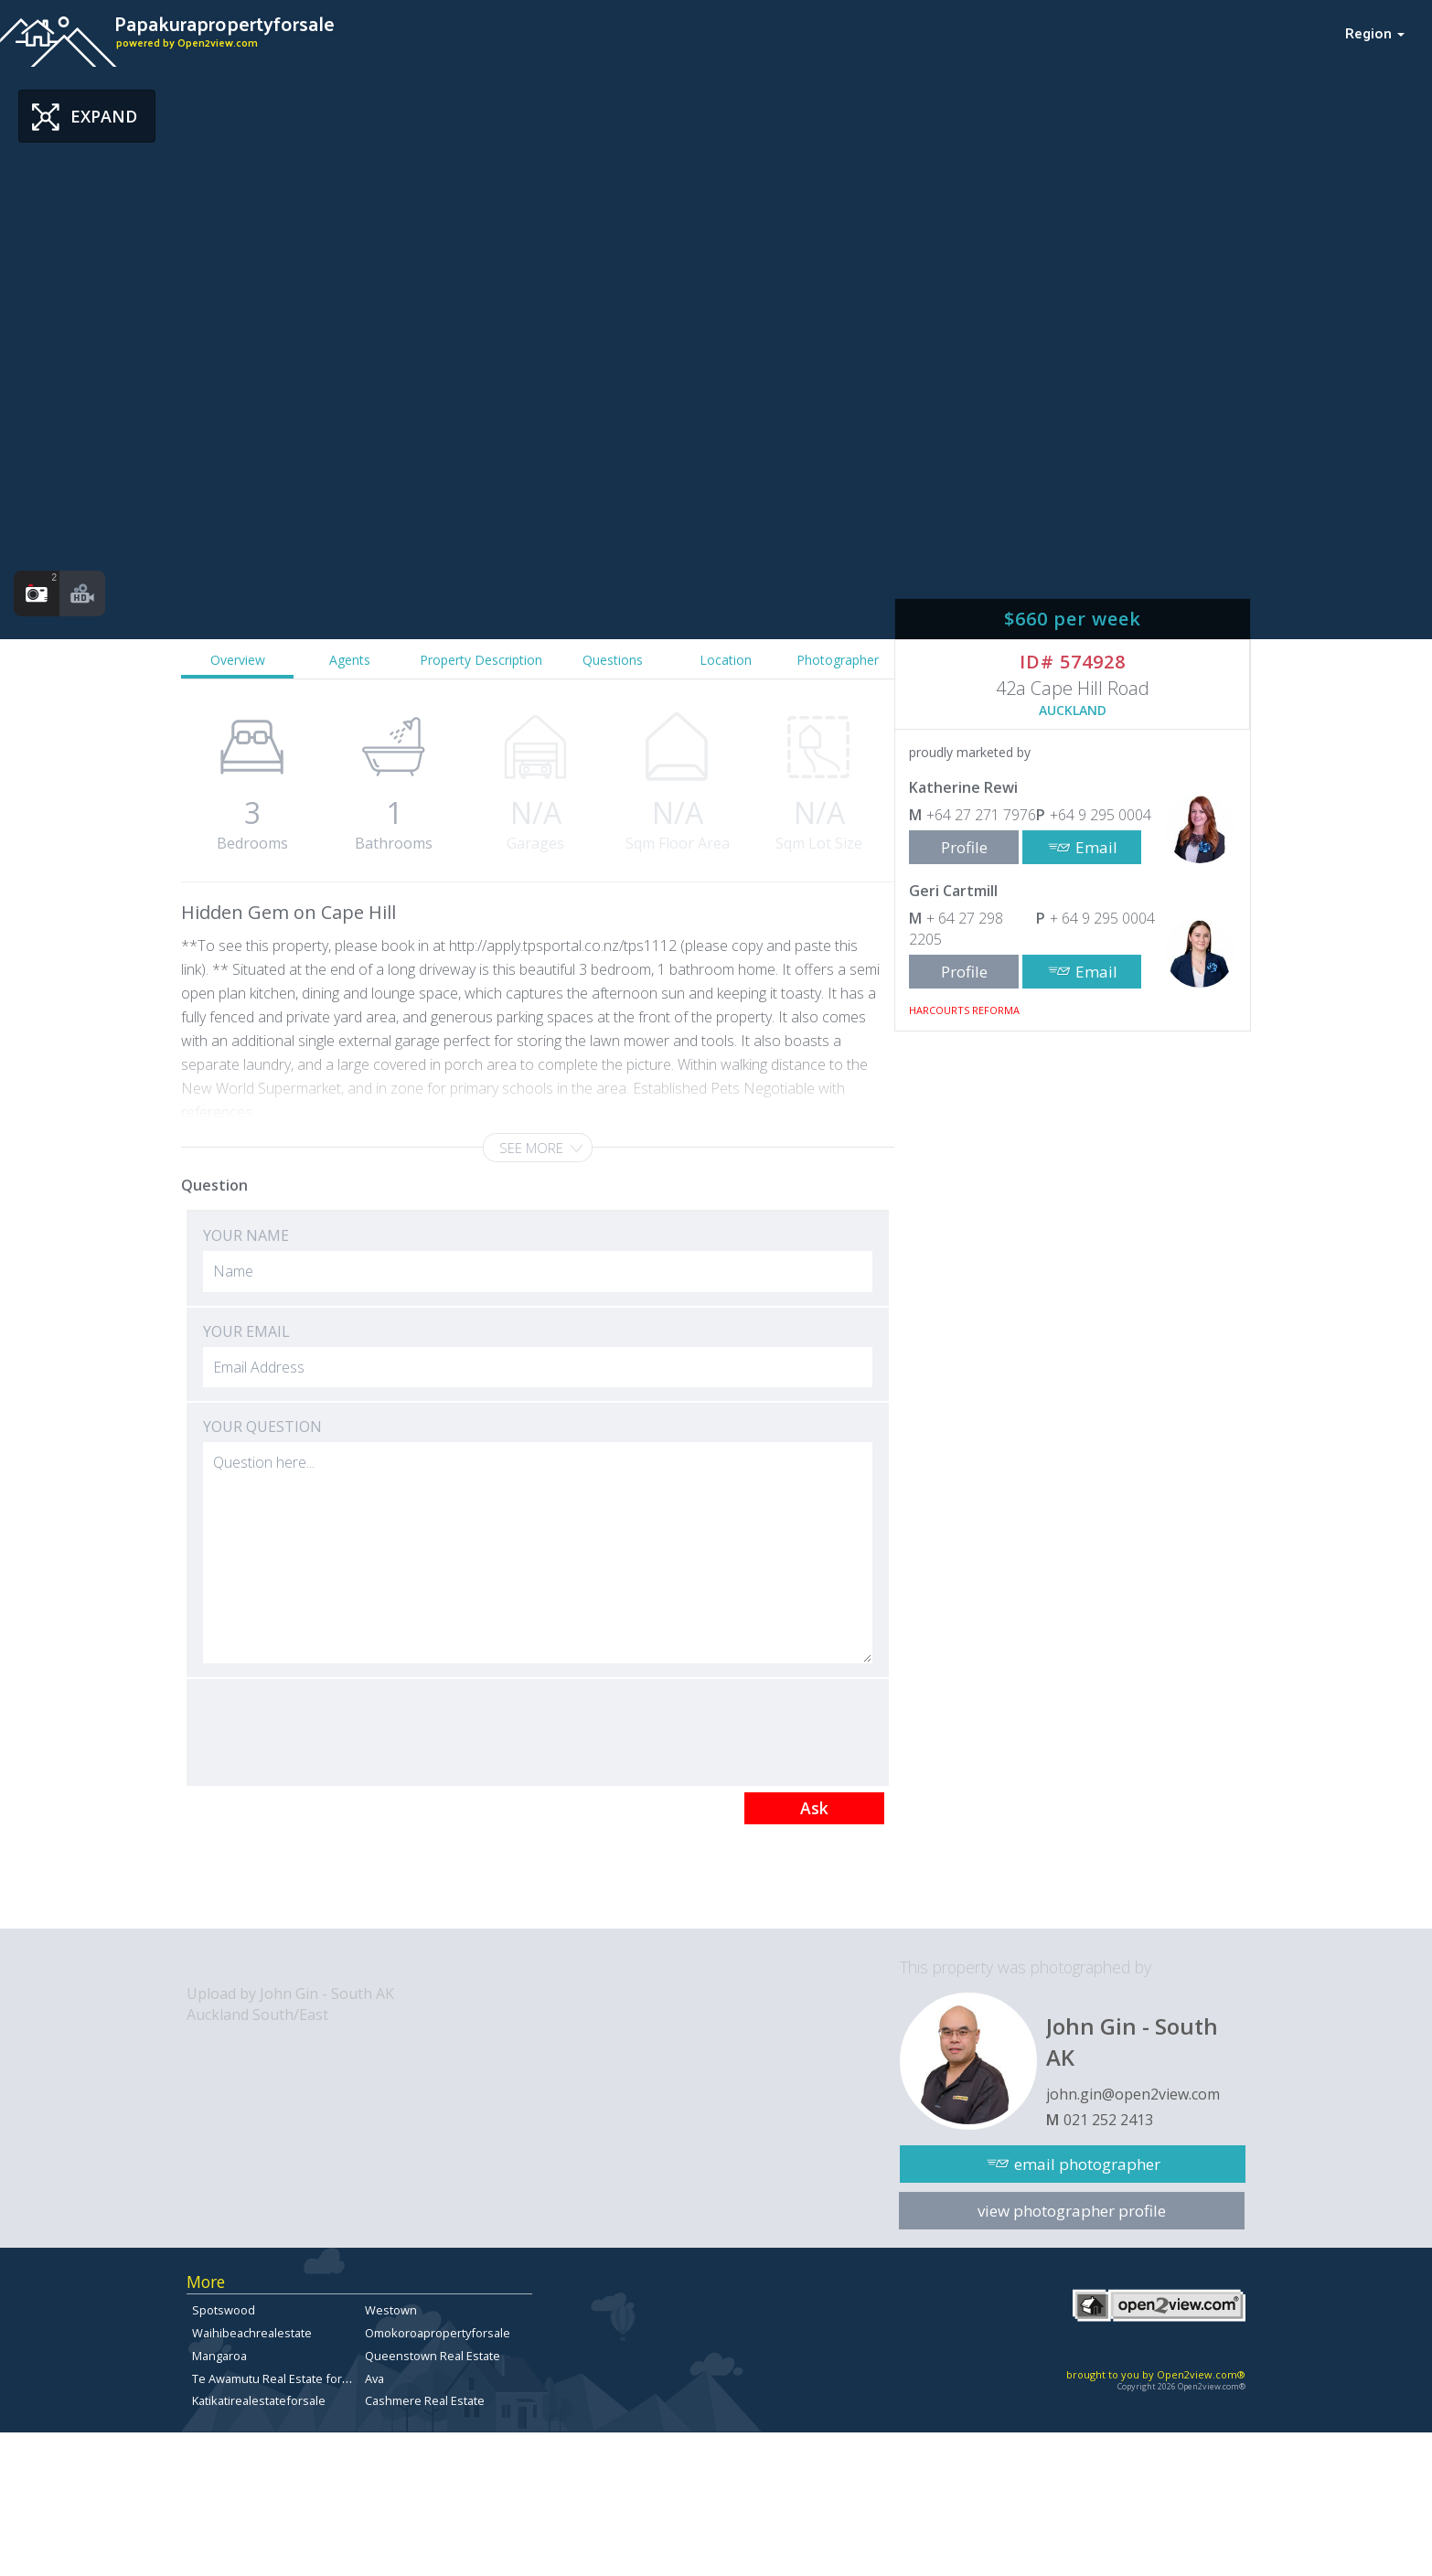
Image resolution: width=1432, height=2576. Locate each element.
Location (726, 659)
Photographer (837, 659)
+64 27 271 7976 (981, 815)
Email (1096, 847)
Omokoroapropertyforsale (437, 2333)
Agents (349, 659)
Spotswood (223, 2310)
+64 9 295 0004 (1100, 815)
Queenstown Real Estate (432, 2355)
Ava (374, 2378)
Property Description (481, 659)
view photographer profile (1072, 2210)
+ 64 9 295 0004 (1102, 918)
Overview (237, 659)
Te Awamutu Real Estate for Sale (280, 2378)
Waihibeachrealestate (252, 2333)
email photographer (1087, 2164)
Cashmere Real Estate (425, 2400)
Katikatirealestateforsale (259, 2400)
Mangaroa (219, 2355)
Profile (964, 847)
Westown (391, 2310)
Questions (612, 659)
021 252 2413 (1108, 2120)
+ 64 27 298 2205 (956, 928)
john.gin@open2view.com (1133, 2094)
